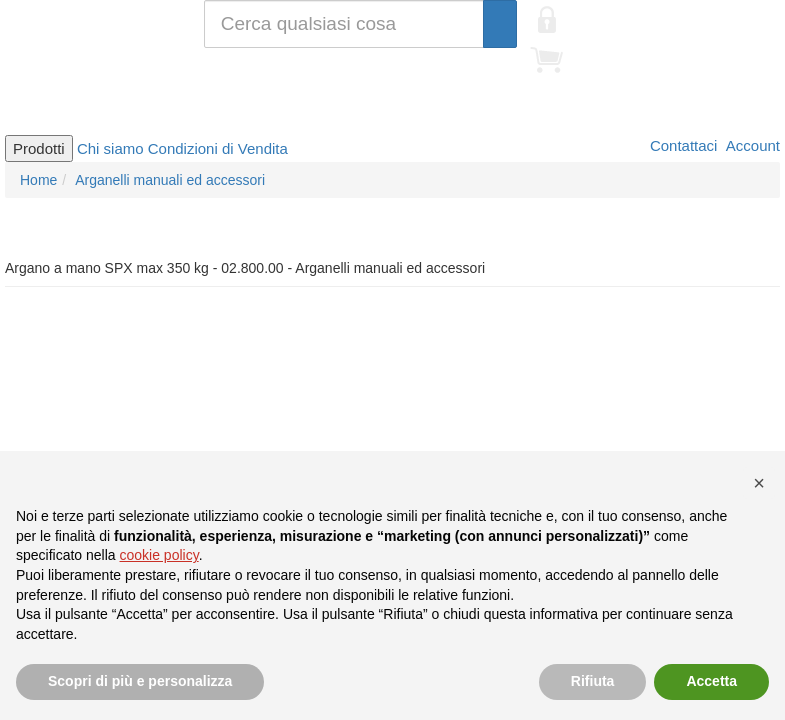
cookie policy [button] (159, 555)
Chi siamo (110, 148)
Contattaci (682, 145)
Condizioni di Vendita (218, 148)
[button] (759, 483)
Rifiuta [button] (593, 681)
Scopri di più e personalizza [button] (140, 681)
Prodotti (39, 148)
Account (751, 145)
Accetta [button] (711, 681)
